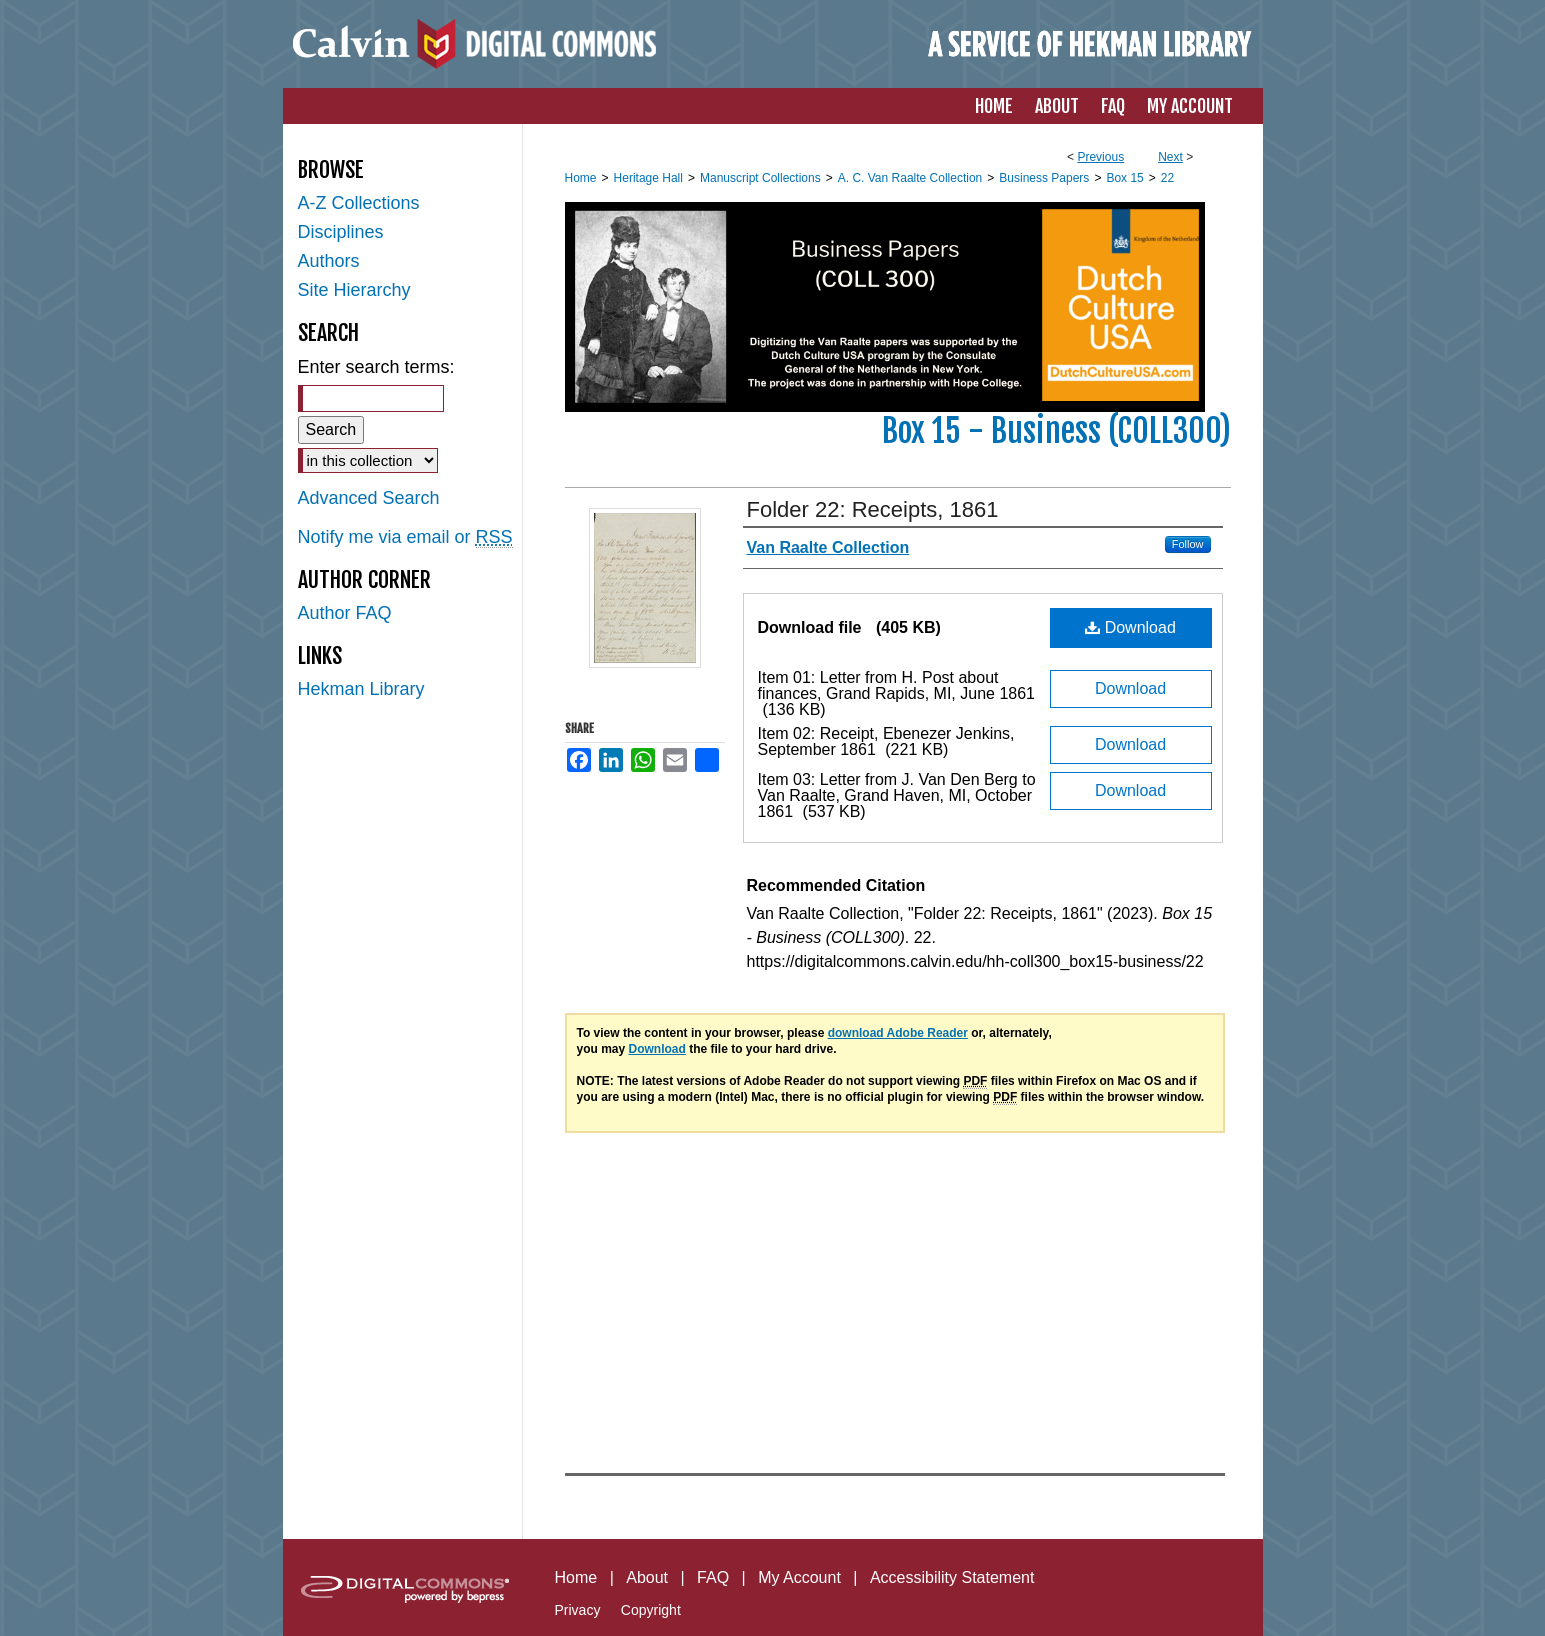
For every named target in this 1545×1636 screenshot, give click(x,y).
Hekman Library (361, 689)
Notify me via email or (405, 537)
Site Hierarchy (354, 290)
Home (581, 178)
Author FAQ (345, 613)
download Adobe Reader (898, 1033)
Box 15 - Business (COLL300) (1056, 431)
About (647, 1577)
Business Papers (1044, 178)
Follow (1188, 544)
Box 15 (1124, 178)
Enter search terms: (376, 367)
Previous (1100, 157)
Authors (329, 261)
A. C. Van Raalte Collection (910, 178)
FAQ (713, 1577)
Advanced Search (369, 498)
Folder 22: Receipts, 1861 (873, 509)
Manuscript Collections (760, 178)
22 (1167, 178)
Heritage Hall (648, 178)
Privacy (578, 1610)
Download (1130, 627)
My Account (799, 1577)
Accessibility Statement (952, 1577)
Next (1170, 157)
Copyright (651, 1610)
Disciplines (341, 232)
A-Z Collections (359, 203)
